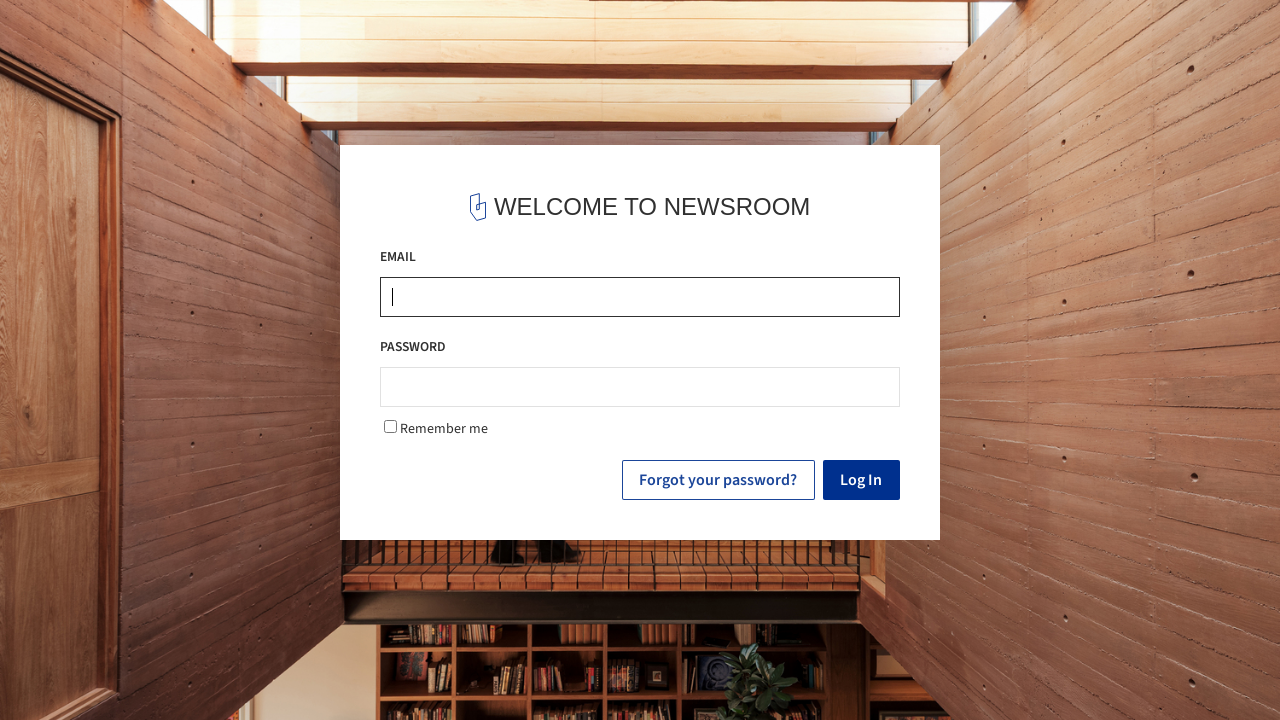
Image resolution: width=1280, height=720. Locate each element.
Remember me (436, 429)
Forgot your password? (718, 480)
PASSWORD (413, 346)
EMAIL (398, 256)
